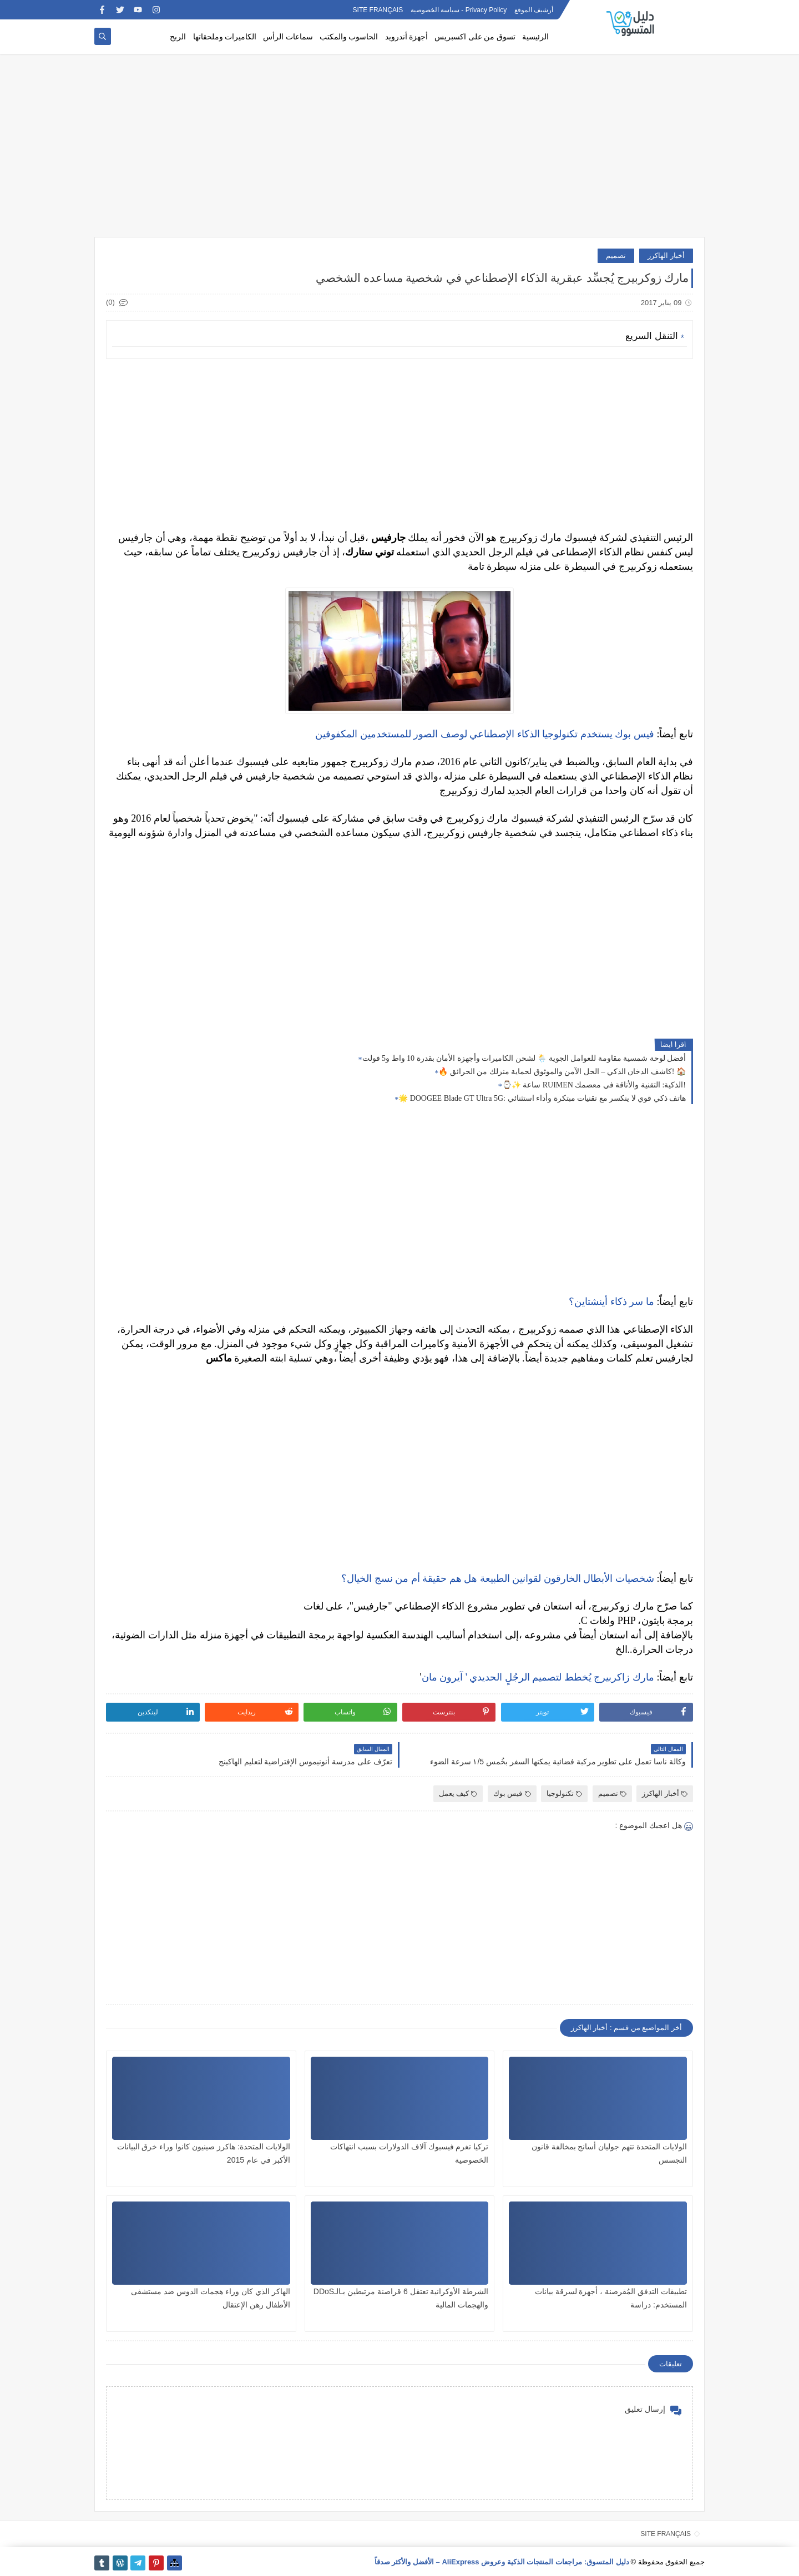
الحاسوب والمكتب (349, 37)
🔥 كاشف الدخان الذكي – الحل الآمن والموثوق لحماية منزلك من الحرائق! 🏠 (562, 1071)
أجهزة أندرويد (406, 37)
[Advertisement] (399, 151)
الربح (178, 37)
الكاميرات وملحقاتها (225, 37)
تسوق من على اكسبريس (474, 37)
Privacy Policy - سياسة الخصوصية (459, 10)
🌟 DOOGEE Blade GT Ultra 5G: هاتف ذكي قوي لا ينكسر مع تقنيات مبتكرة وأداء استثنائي (542, 1098)
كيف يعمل (458, 1793)
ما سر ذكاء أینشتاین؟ (611, 1301)
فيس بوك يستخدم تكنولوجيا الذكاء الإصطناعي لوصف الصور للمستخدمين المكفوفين (484, 734)
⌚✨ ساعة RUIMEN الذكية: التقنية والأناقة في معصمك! (594, 1085)
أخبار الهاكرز (666, 255)
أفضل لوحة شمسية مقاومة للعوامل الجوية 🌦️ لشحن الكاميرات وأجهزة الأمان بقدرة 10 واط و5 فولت (524, 1058)
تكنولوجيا (564, 1793)
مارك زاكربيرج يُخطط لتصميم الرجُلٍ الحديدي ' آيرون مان (538, 1677)
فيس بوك (512, 1793)
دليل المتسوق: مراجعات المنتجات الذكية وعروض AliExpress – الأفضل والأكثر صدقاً (502, 2562)
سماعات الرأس (288, 37)
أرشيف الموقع (533, 10)
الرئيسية (535, 37)
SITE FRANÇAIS (378, 10)
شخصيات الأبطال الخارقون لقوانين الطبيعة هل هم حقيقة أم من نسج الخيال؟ (497, 1578)
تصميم (616, 255)
